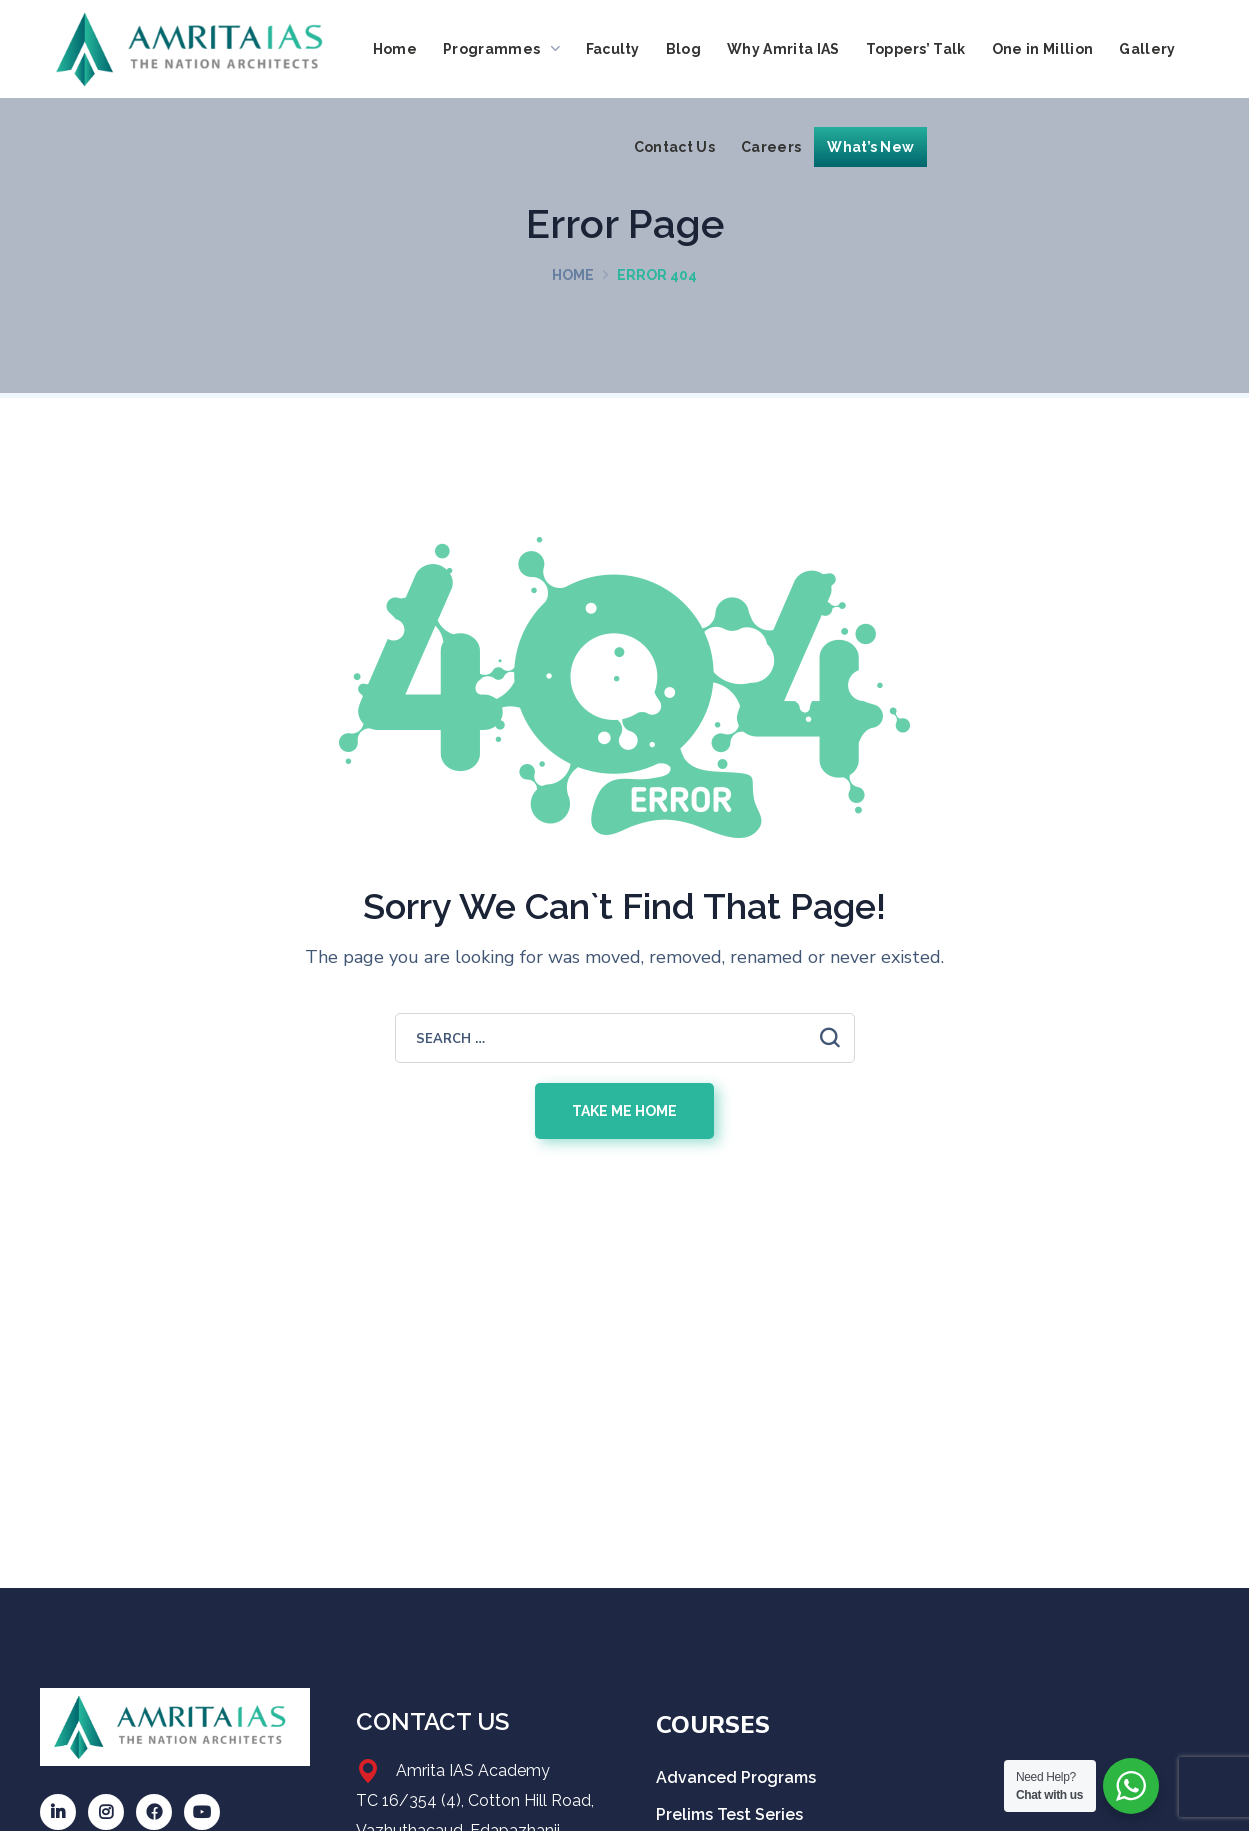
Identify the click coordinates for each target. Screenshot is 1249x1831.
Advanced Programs (736, 1777)
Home (573, 275)
